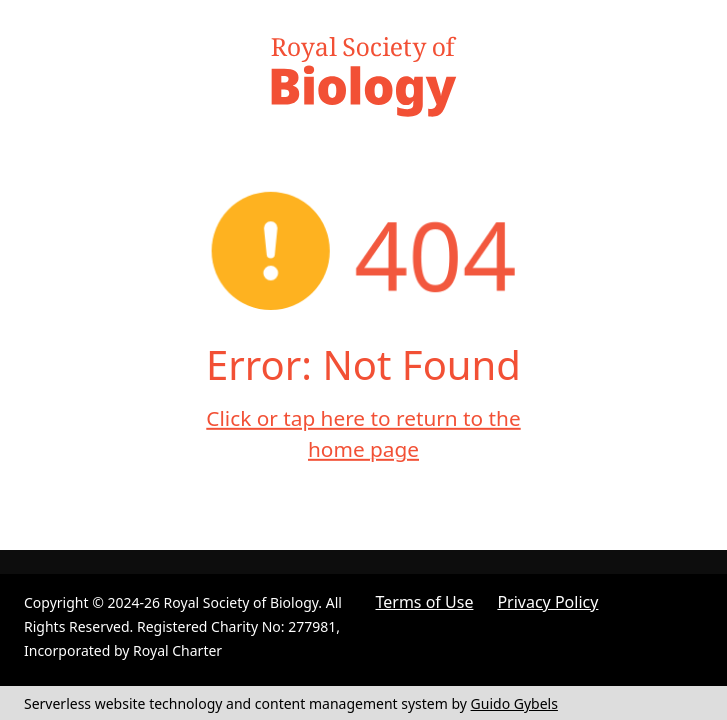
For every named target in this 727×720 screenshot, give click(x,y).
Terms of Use (425, 602)
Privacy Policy (547, 602)
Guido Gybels (514, 703)
